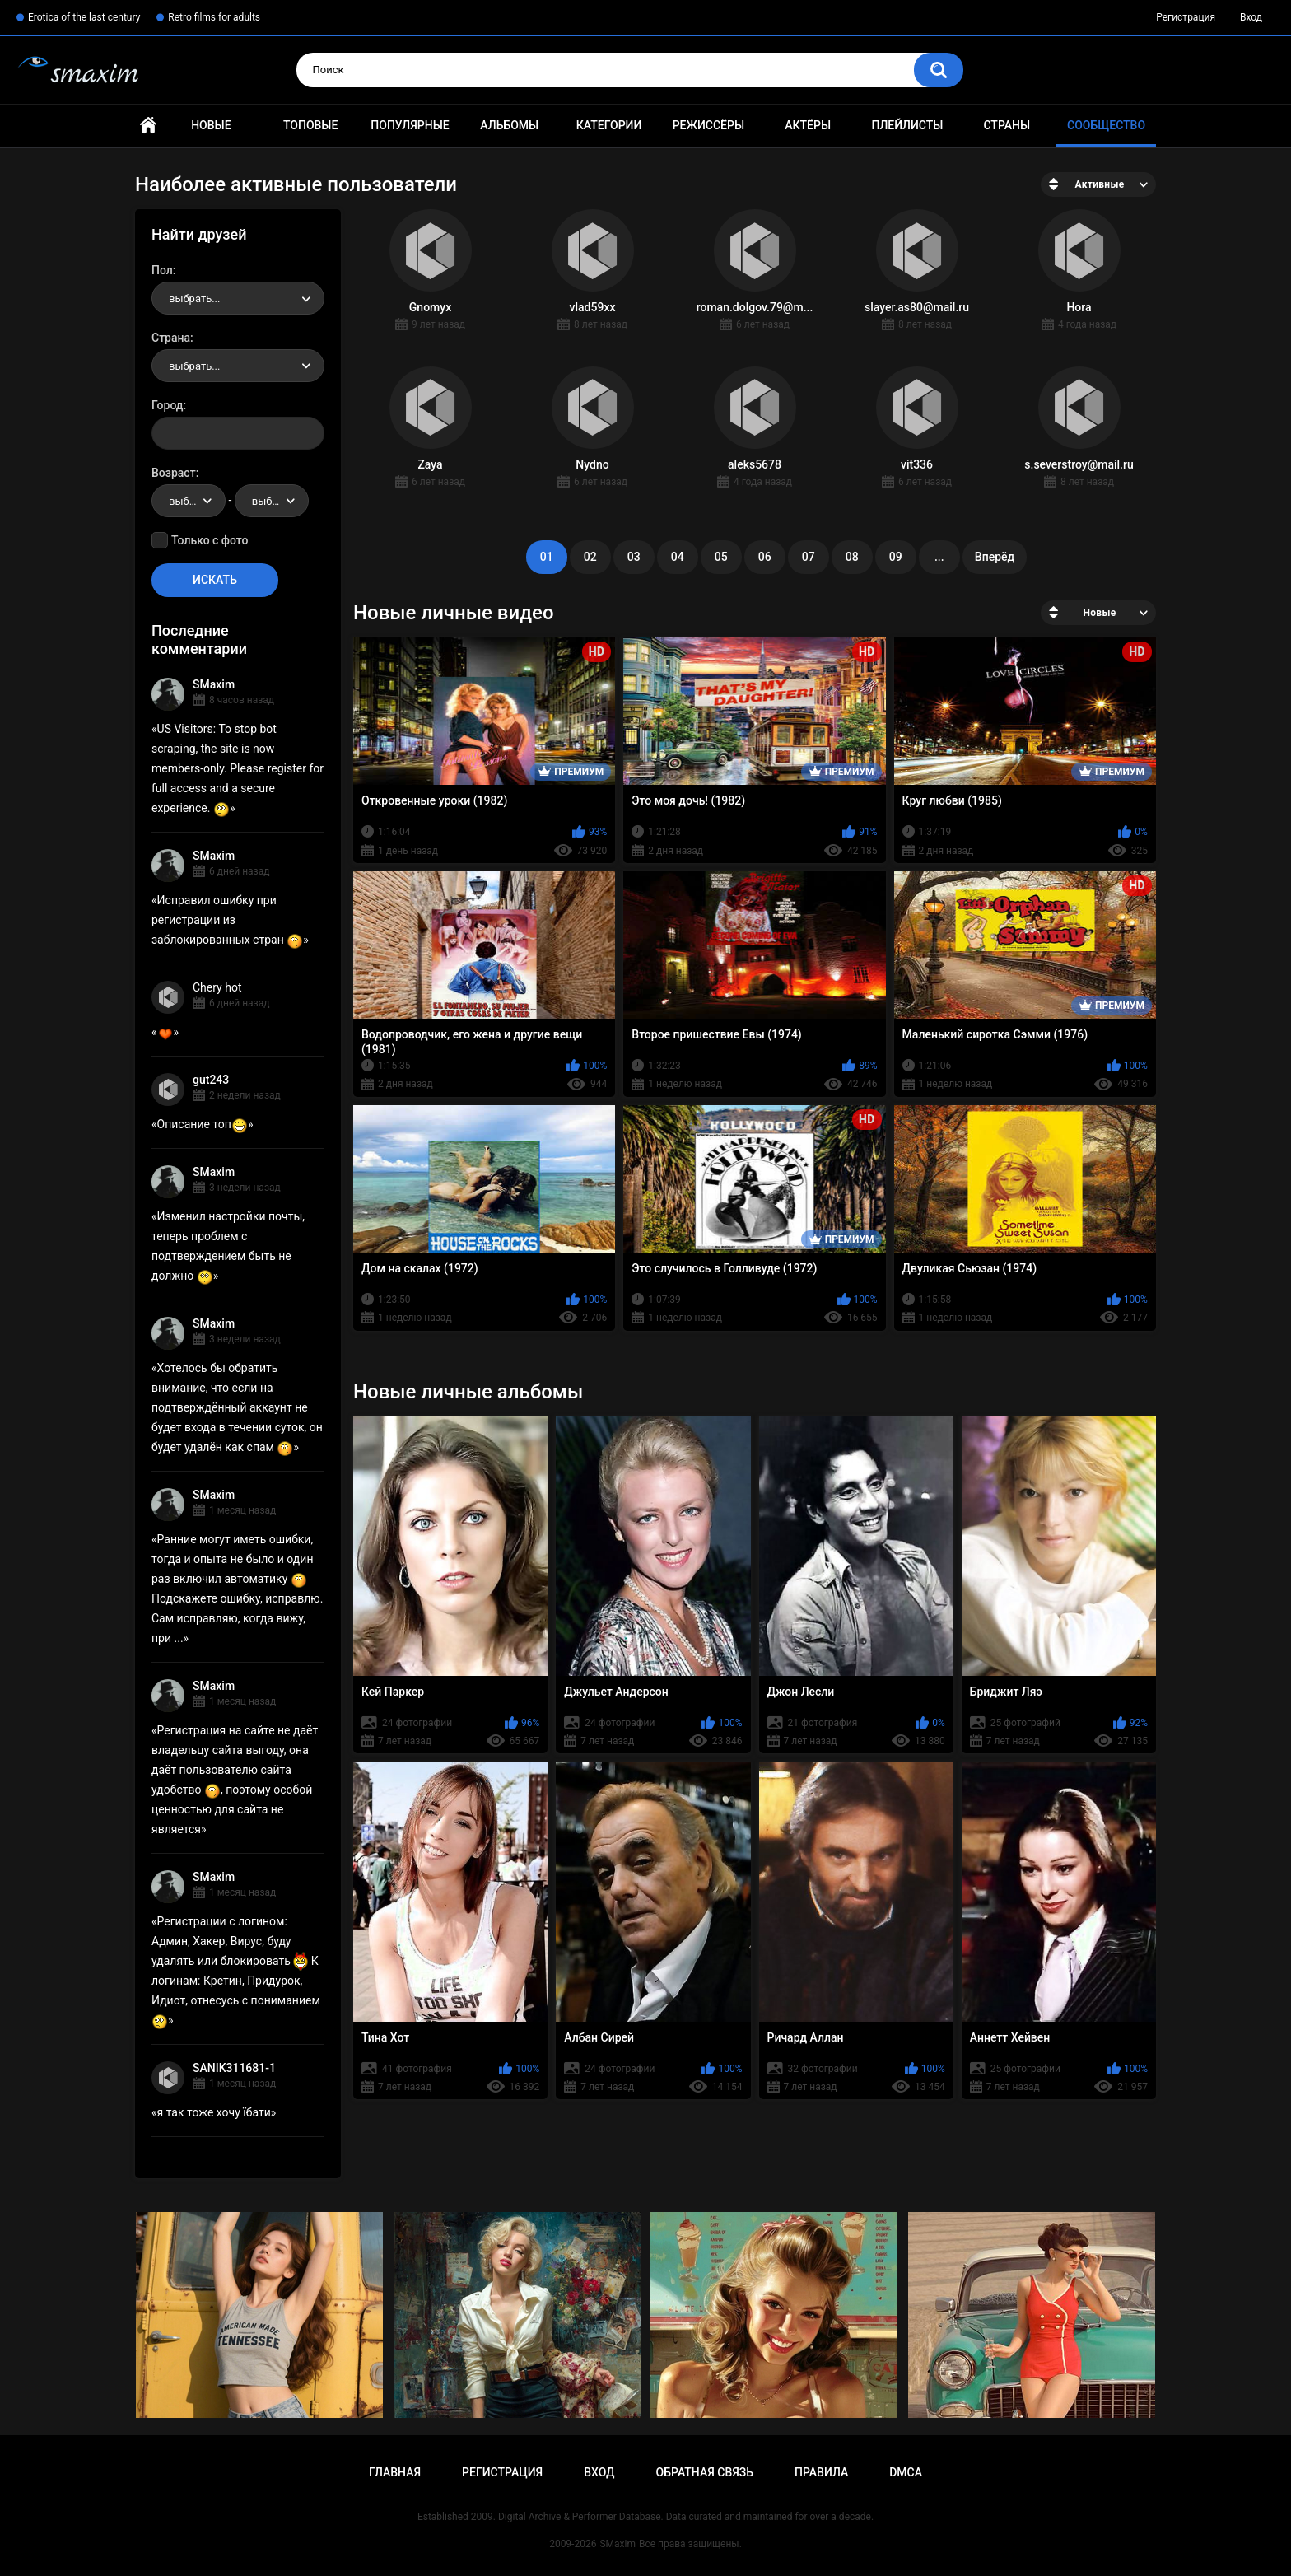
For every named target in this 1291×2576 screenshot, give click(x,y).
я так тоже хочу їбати (214, 2112)
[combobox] (237, 298)
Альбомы (509, 125)
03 (634, 556)
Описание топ (202, 1124)
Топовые (310, 125)
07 (808, 556)
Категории (609, 125)
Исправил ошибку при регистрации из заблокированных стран (227, 920)
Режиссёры (708, 125)
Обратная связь (704, 2472)
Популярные (410, 125)
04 (677, 556)
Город (167, 405)
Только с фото (209, 540)
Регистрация (1185, 17)
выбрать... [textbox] (194, 298)
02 (590, 556)
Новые (211, 125)
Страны (1006, 125)
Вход (1251, 17)
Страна (170, 337)
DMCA (905, 2472)
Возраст (173, 472)
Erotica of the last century (84, 17)
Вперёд (994, 556)
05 (721, 556)
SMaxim (214, 684)
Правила (821, 2472)
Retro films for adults (214, 17)
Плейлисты (907, 125)
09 (895, 556)
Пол (162, 270)
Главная (148, 126)
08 (852, 556)
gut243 (211, 1079)
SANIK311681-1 (234, 2067)
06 (764, 556)
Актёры (808, 125)
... (939, 556)
